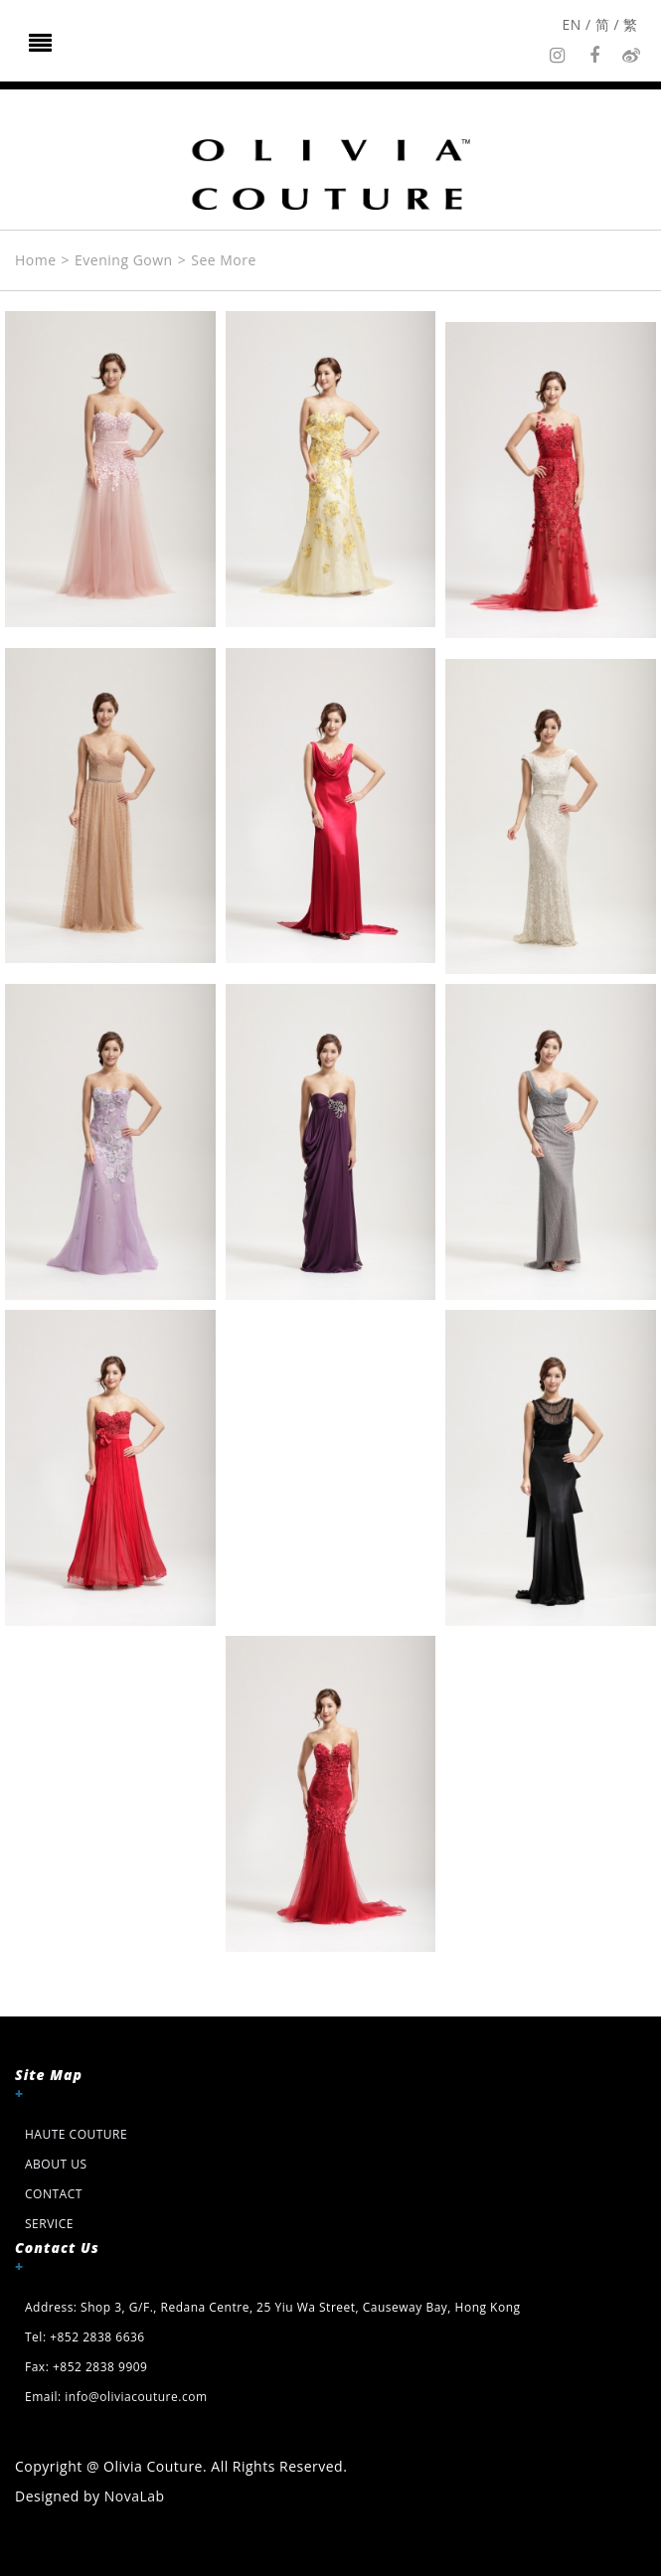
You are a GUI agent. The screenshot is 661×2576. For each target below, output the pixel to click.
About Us (55, 2164)
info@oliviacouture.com (136, 2396)
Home (36, 259)
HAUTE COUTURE (76, 2134)
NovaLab (134, 2496)
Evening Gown (124, 259)
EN (572, 24)
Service (49, 2223)
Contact (54, 2193)
